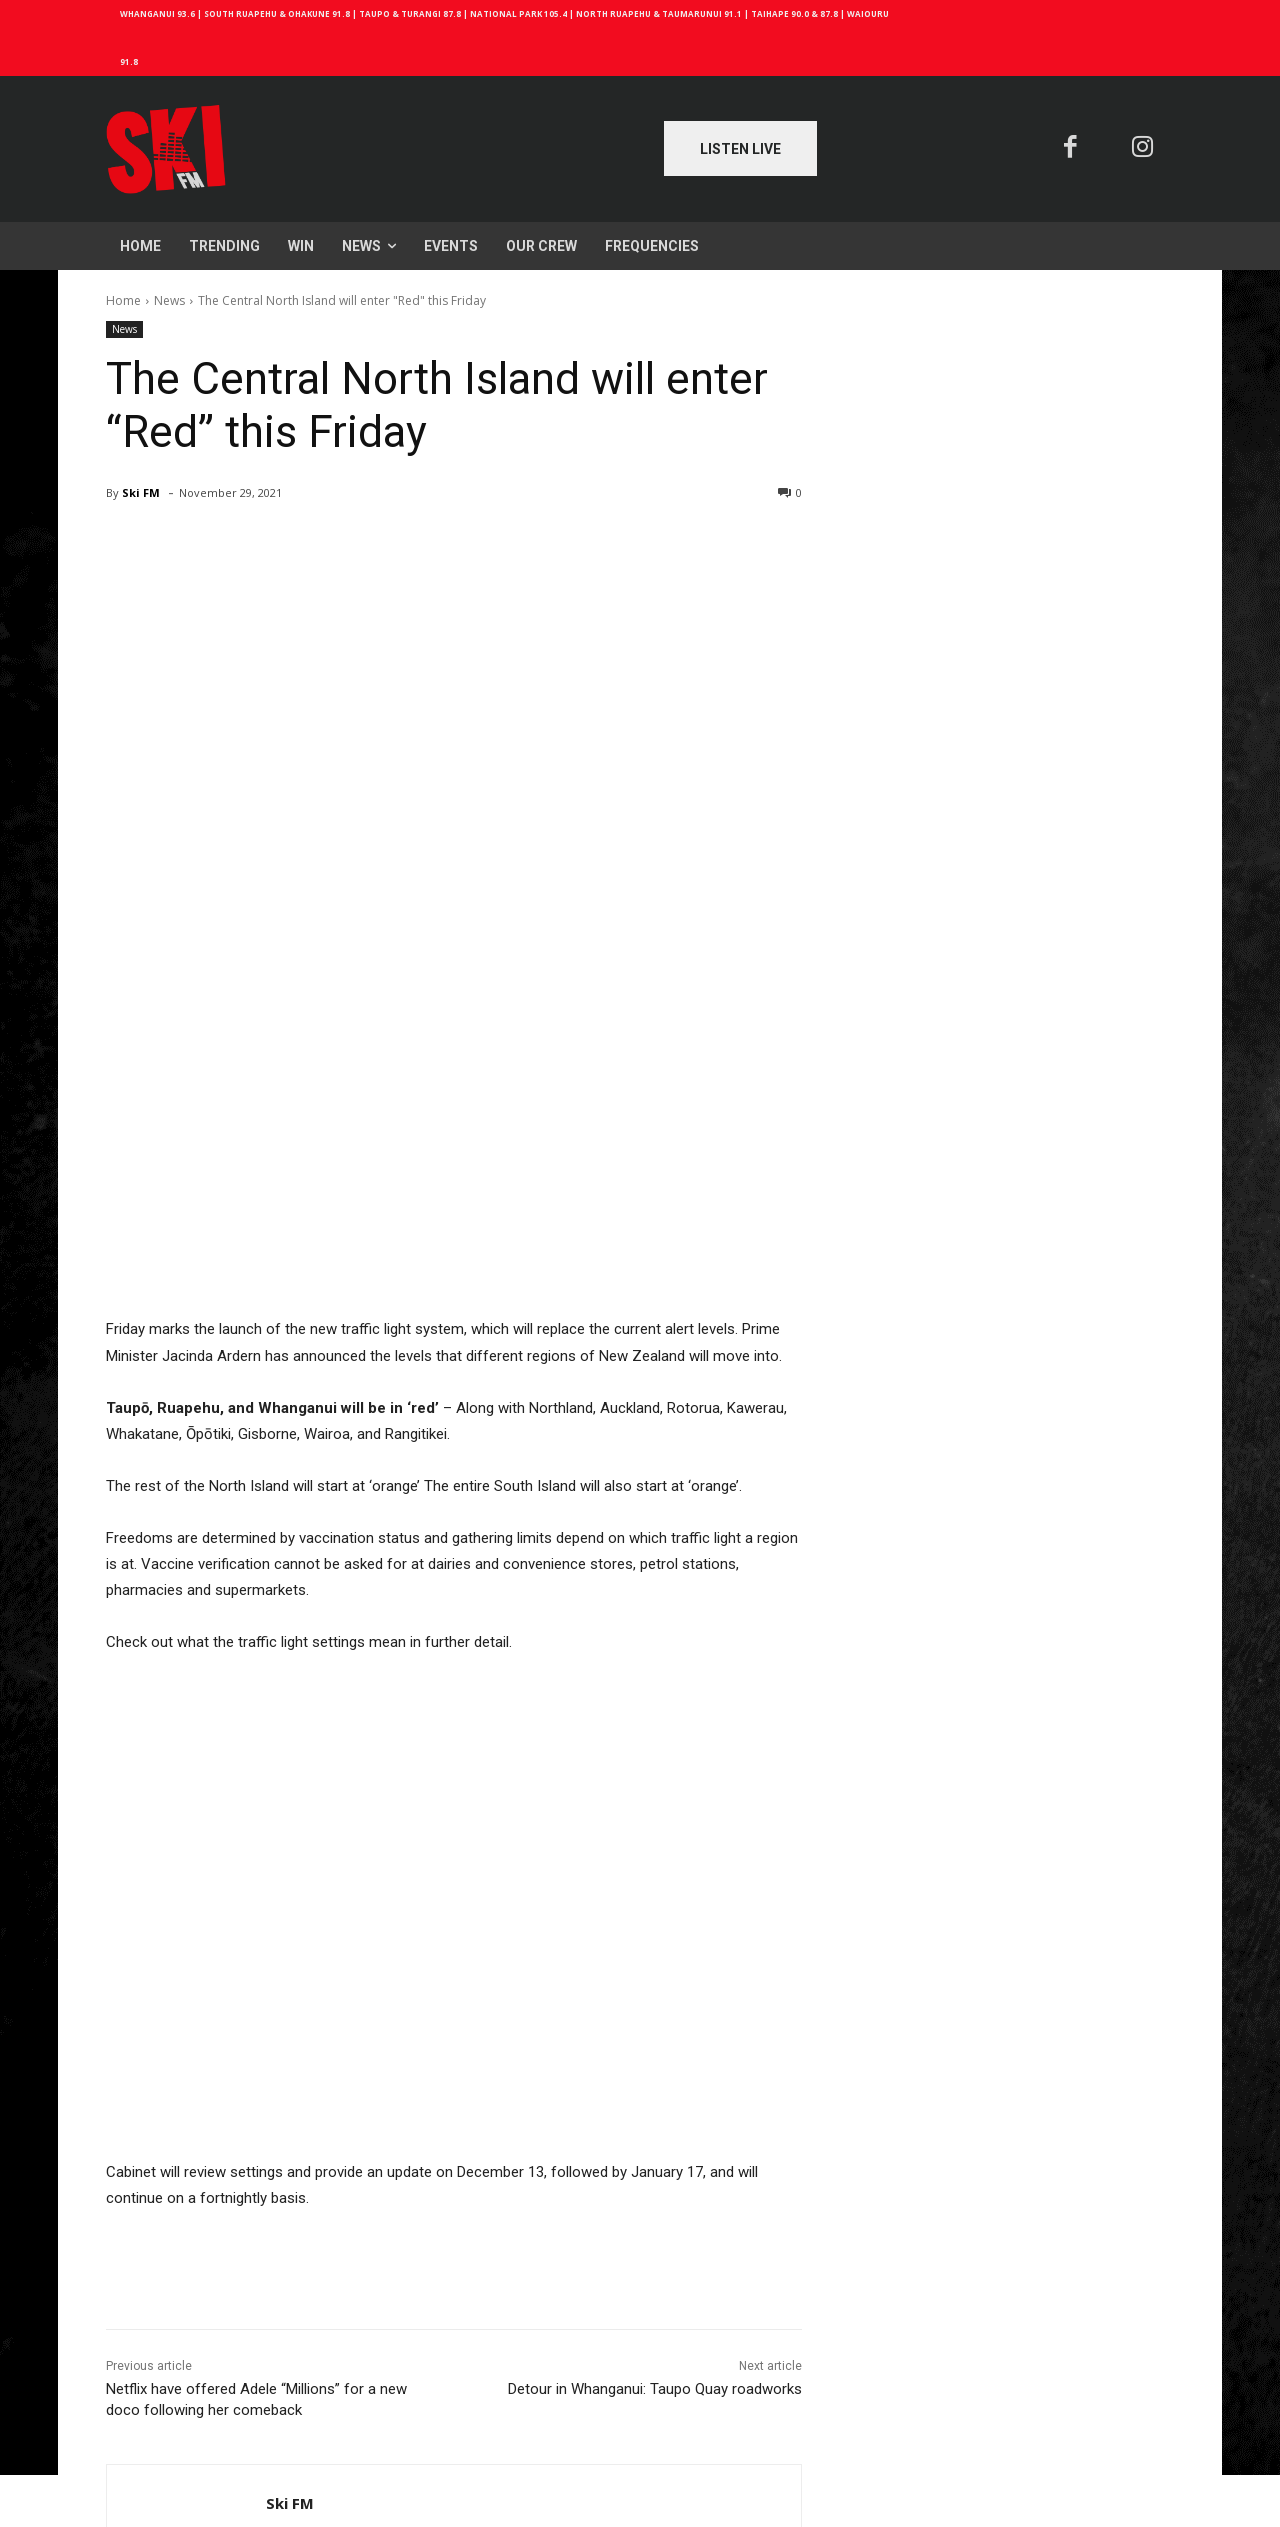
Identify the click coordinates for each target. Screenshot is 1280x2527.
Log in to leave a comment (189, 2427)
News (169, 300)
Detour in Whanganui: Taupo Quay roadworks (655, 2085)
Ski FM (141, 492)
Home (123, 300)
